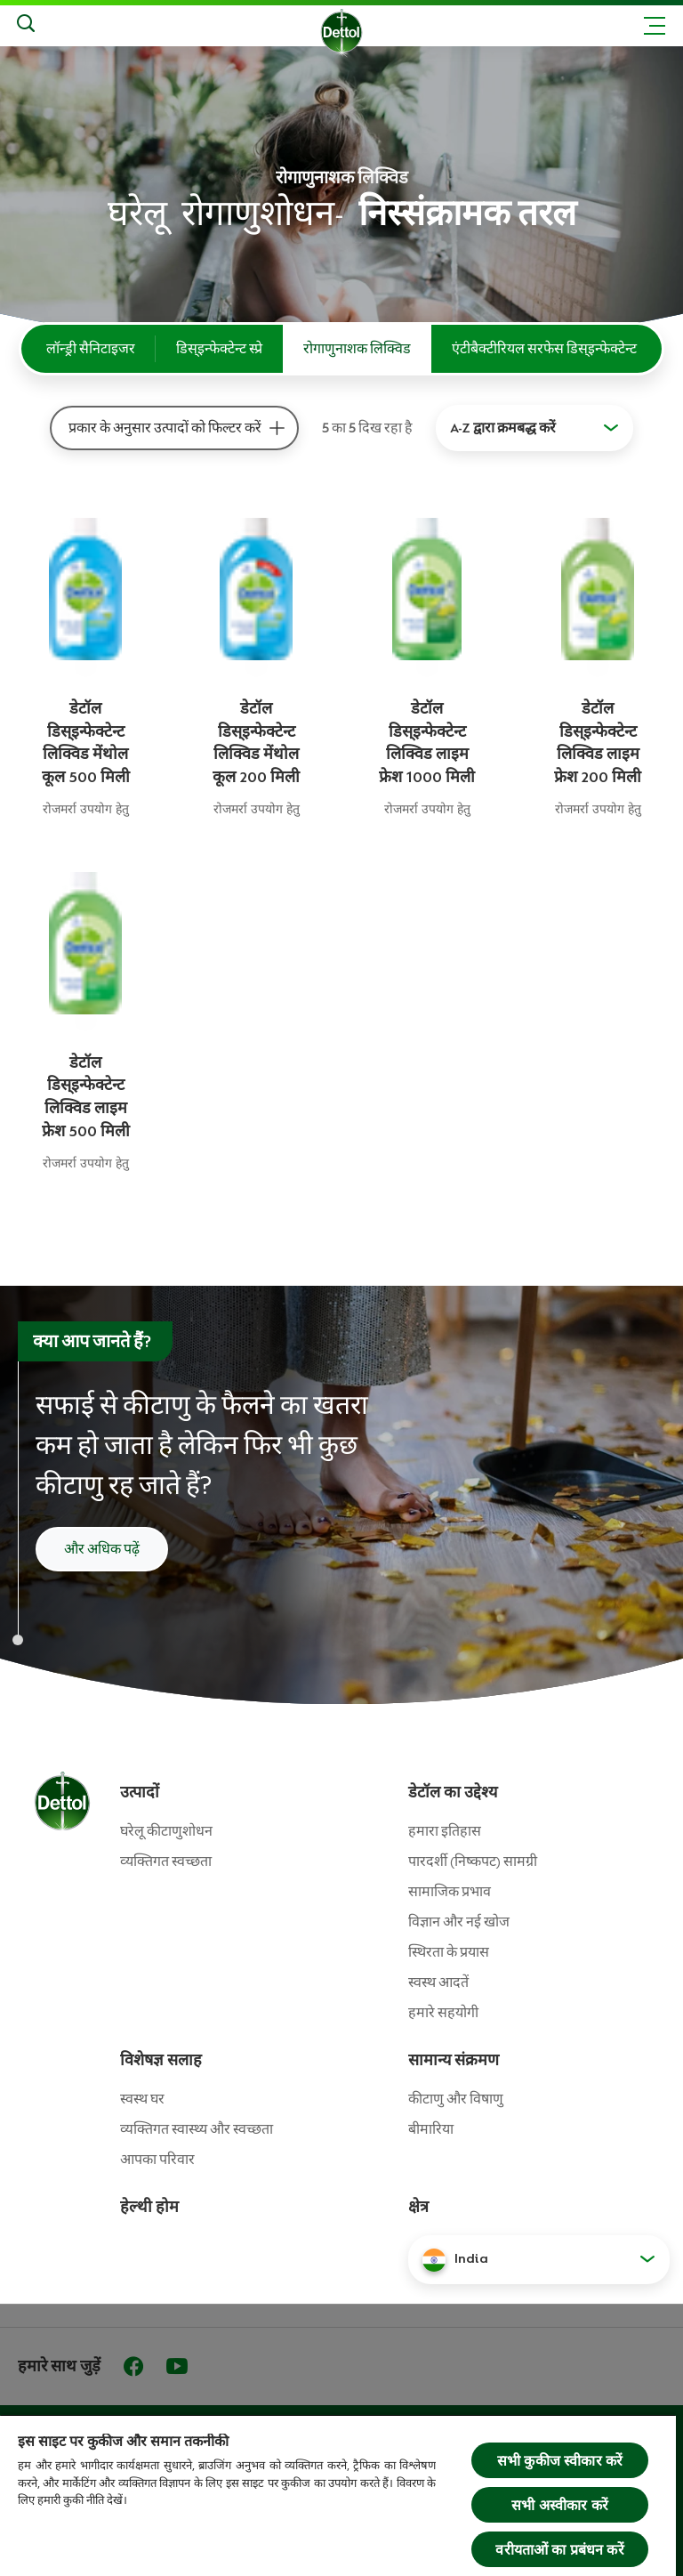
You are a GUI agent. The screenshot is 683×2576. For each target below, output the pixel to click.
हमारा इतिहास (444, 1831)
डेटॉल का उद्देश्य (452, 1792)
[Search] (26, 26)
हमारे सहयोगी (443, 2013)
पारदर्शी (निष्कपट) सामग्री (472, 1861)
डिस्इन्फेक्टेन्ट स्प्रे (219, 349)
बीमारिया (431, 2129)
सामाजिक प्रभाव (449, 1892)
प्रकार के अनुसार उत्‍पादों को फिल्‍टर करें (164, 428)
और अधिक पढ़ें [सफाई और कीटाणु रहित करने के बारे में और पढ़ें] (102, 1549)
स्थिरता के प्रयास (448, 1952)
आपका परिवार (157, 2160)
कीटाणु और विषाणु (455, 2099)
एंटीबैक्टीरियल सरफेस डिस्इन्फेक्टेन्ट (544, 349)
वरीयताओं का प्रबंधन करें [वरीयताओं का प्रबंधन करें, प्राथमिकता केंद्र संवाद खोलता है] (559, 2549)
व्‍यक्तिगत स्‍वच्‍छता (166, 1861)
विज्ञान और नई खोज (459, 1922)
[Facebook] (133, 2366)
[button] (539, 2259)
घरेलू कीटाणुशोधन (166, 1831)
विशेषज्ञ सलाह (161, 2060)
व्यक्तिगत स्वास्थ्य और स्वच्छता (196, 2129)
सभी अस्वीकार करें (559, 2505)
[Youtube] (177, 2366)
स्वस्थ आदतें (438, 1982)
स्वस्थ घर (142, 2099)
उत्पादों (139, 1792)
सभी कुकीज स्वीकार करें (560, 2460)
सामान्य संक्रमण (453, 2060)
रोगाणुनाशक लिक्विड (357, 349)
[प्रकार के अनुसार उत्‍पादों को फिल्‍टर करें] (276, 428)
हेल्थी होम (149, 2207)
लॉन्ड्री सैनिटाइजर (90, 349)
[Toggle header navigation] (654, 25)
